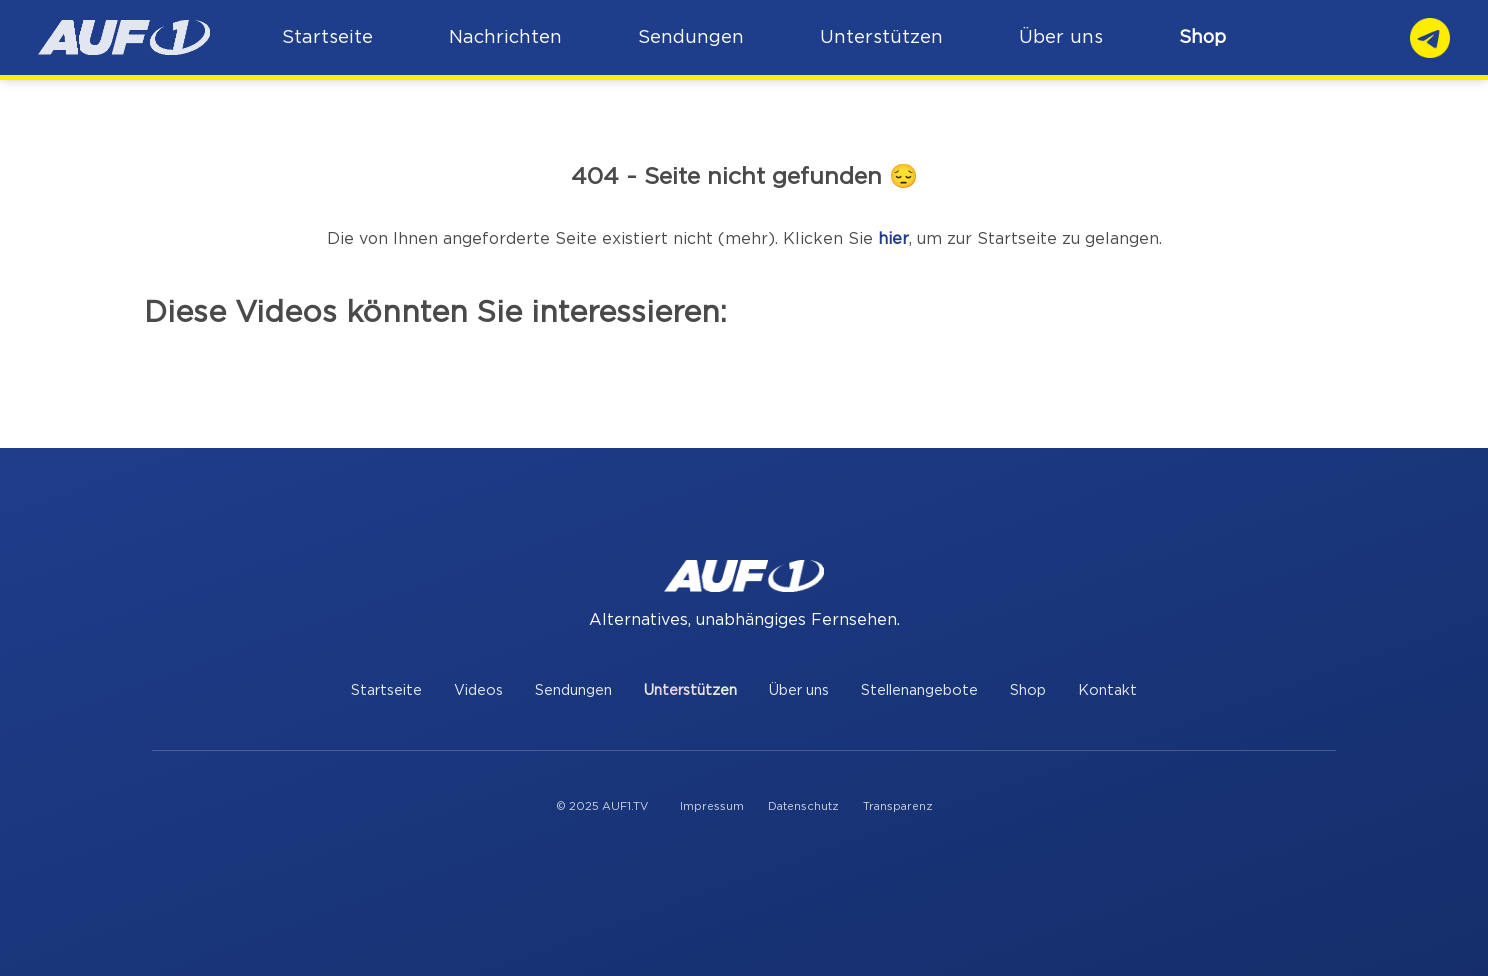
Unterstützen (690, 690)
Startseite (386, 690)
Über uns (799, 690)
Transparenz (898, 806)
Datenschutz (803, 806)
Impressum (712, 806)
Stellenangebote (919, 690)
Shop (1202, 37)
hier (893, 239)
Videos (478, 690)
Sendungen (573, 690)
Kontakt (1107, 690)
